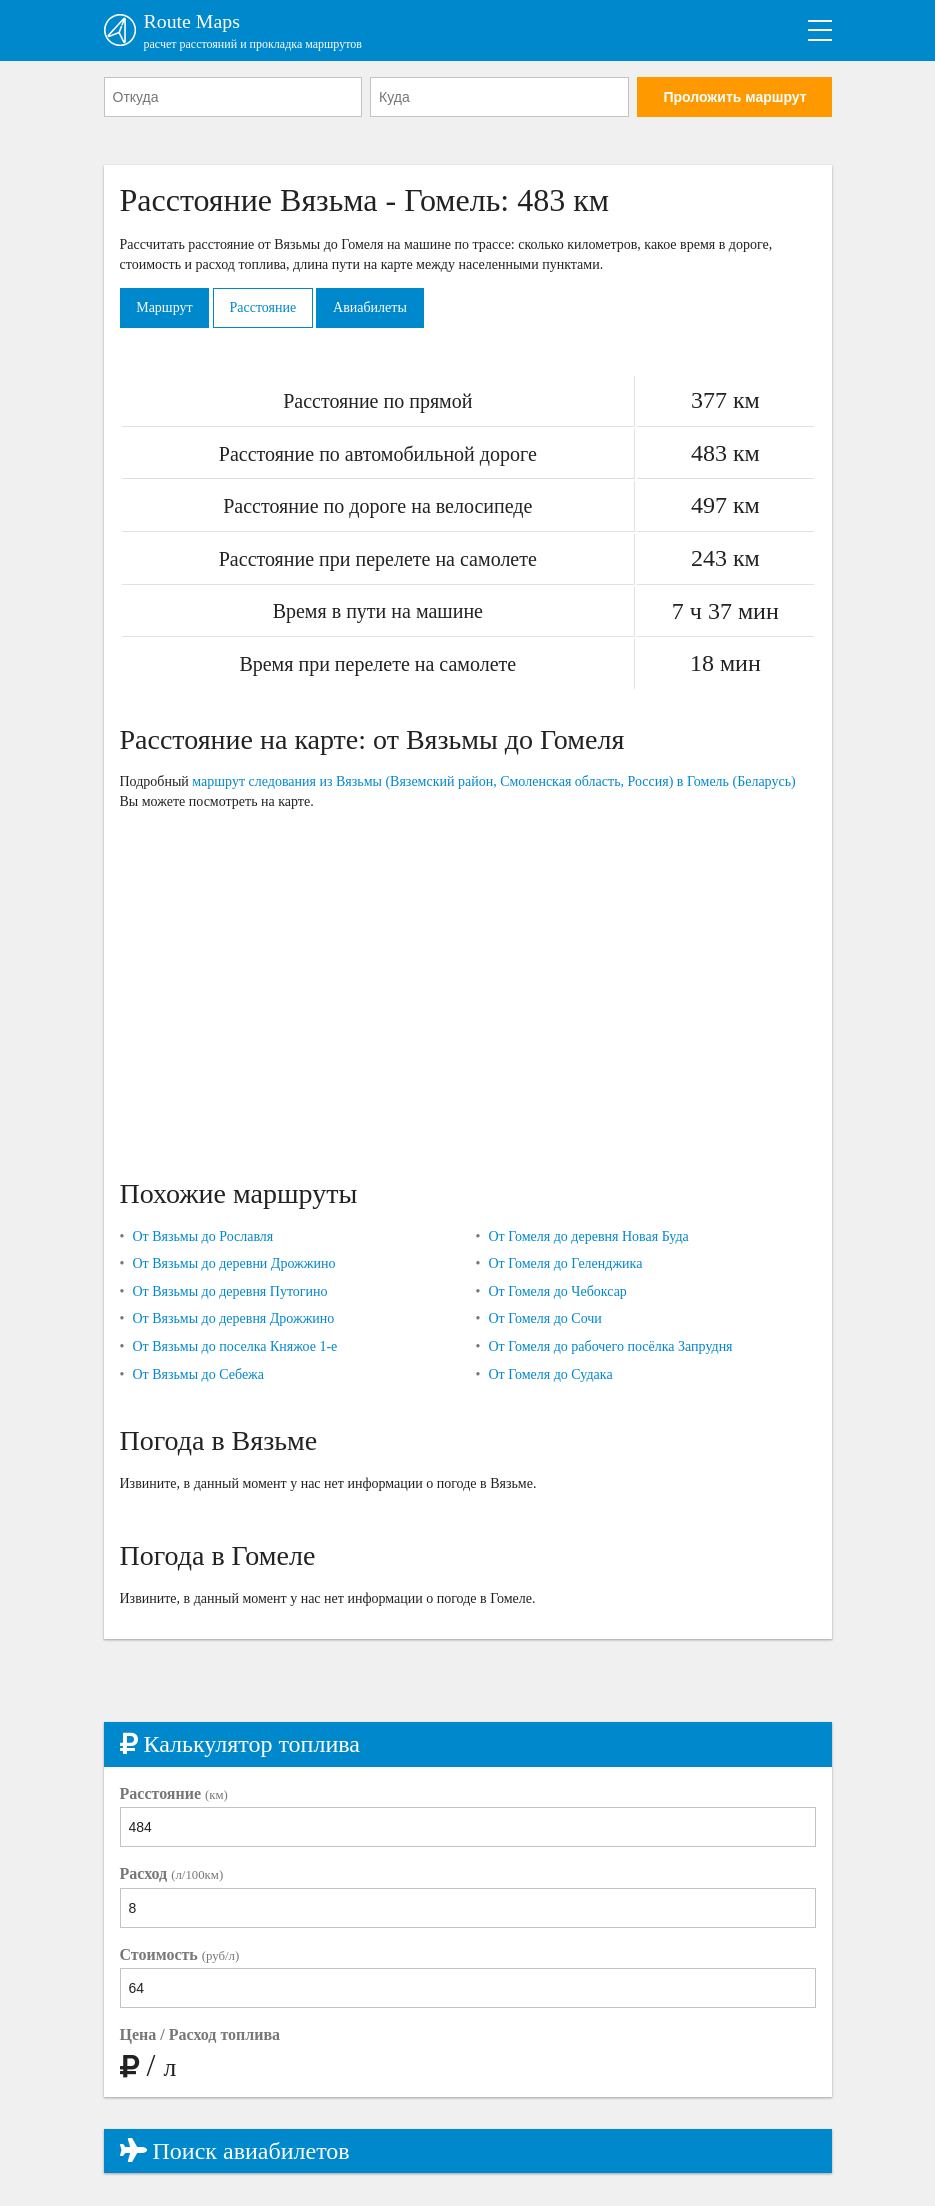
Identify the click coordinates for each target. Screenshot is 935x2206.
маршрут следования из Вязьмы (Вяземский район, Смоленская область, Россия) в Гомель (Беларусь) (493, 782)
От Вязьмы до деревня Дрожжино (233, 1319)
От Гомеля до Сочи (544, 1319)
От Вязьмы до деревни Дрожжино (233, 1264)
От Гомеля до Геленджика (565, 1264)
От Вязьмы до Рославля (202, 1236)
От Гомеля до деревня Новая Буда (588, 1236)
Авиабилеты (372, 307)
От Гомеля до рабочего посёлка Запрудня (610, 1346)
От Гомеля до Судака (550, 1374)
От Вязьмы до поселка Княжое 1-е (234, 1346)
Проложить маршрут (734, 97)
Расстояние (263, 307)
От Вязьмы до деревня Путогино (229, 1291)
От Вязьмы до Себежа (198, 1374)
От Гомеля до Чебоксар (557, 1291)
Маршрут (165, 307)
